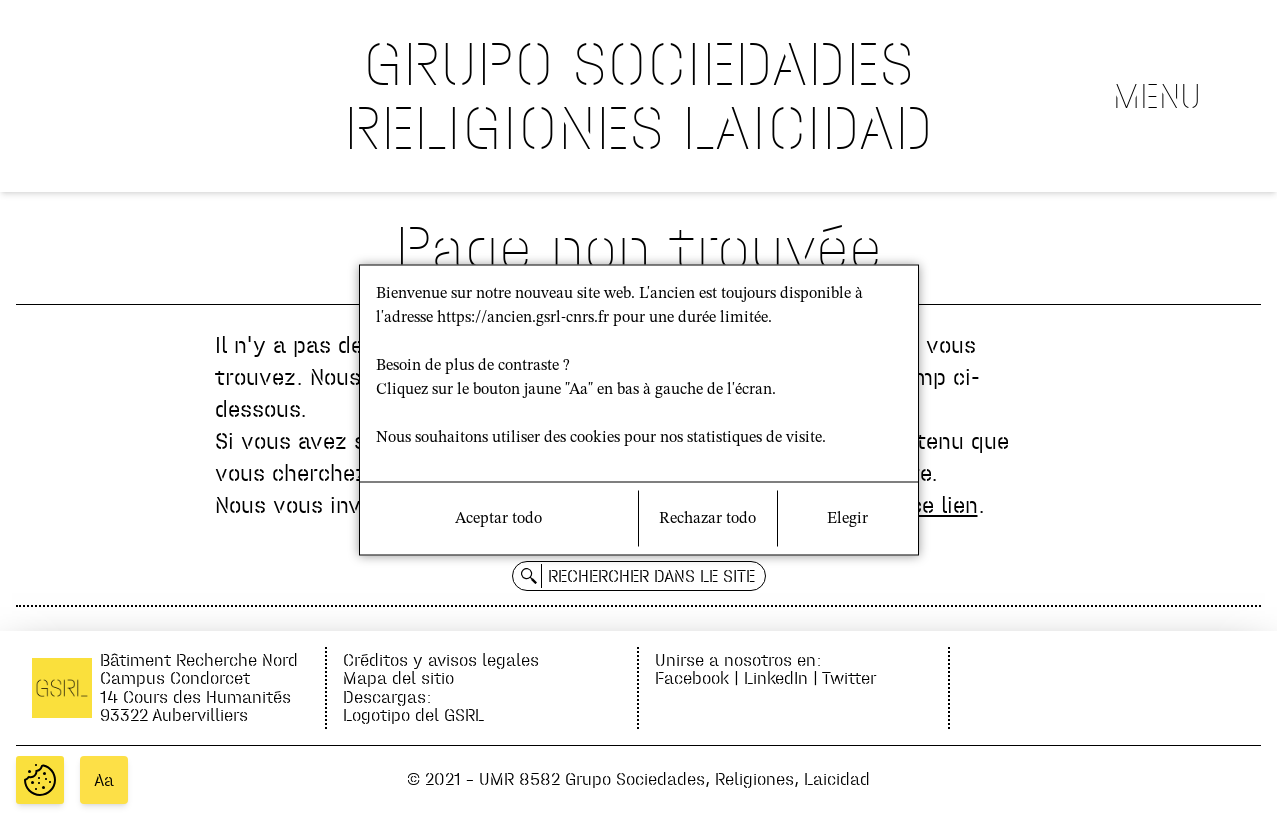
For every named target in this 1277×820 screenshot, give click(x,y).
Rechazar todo (707, 519)
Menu (1157, 96)
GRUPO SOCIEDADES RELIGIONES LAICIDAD (638, 95)
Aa (104, 780)
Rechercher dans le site (651, 576)
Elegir (847, 519)
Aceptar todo (498, 519)
